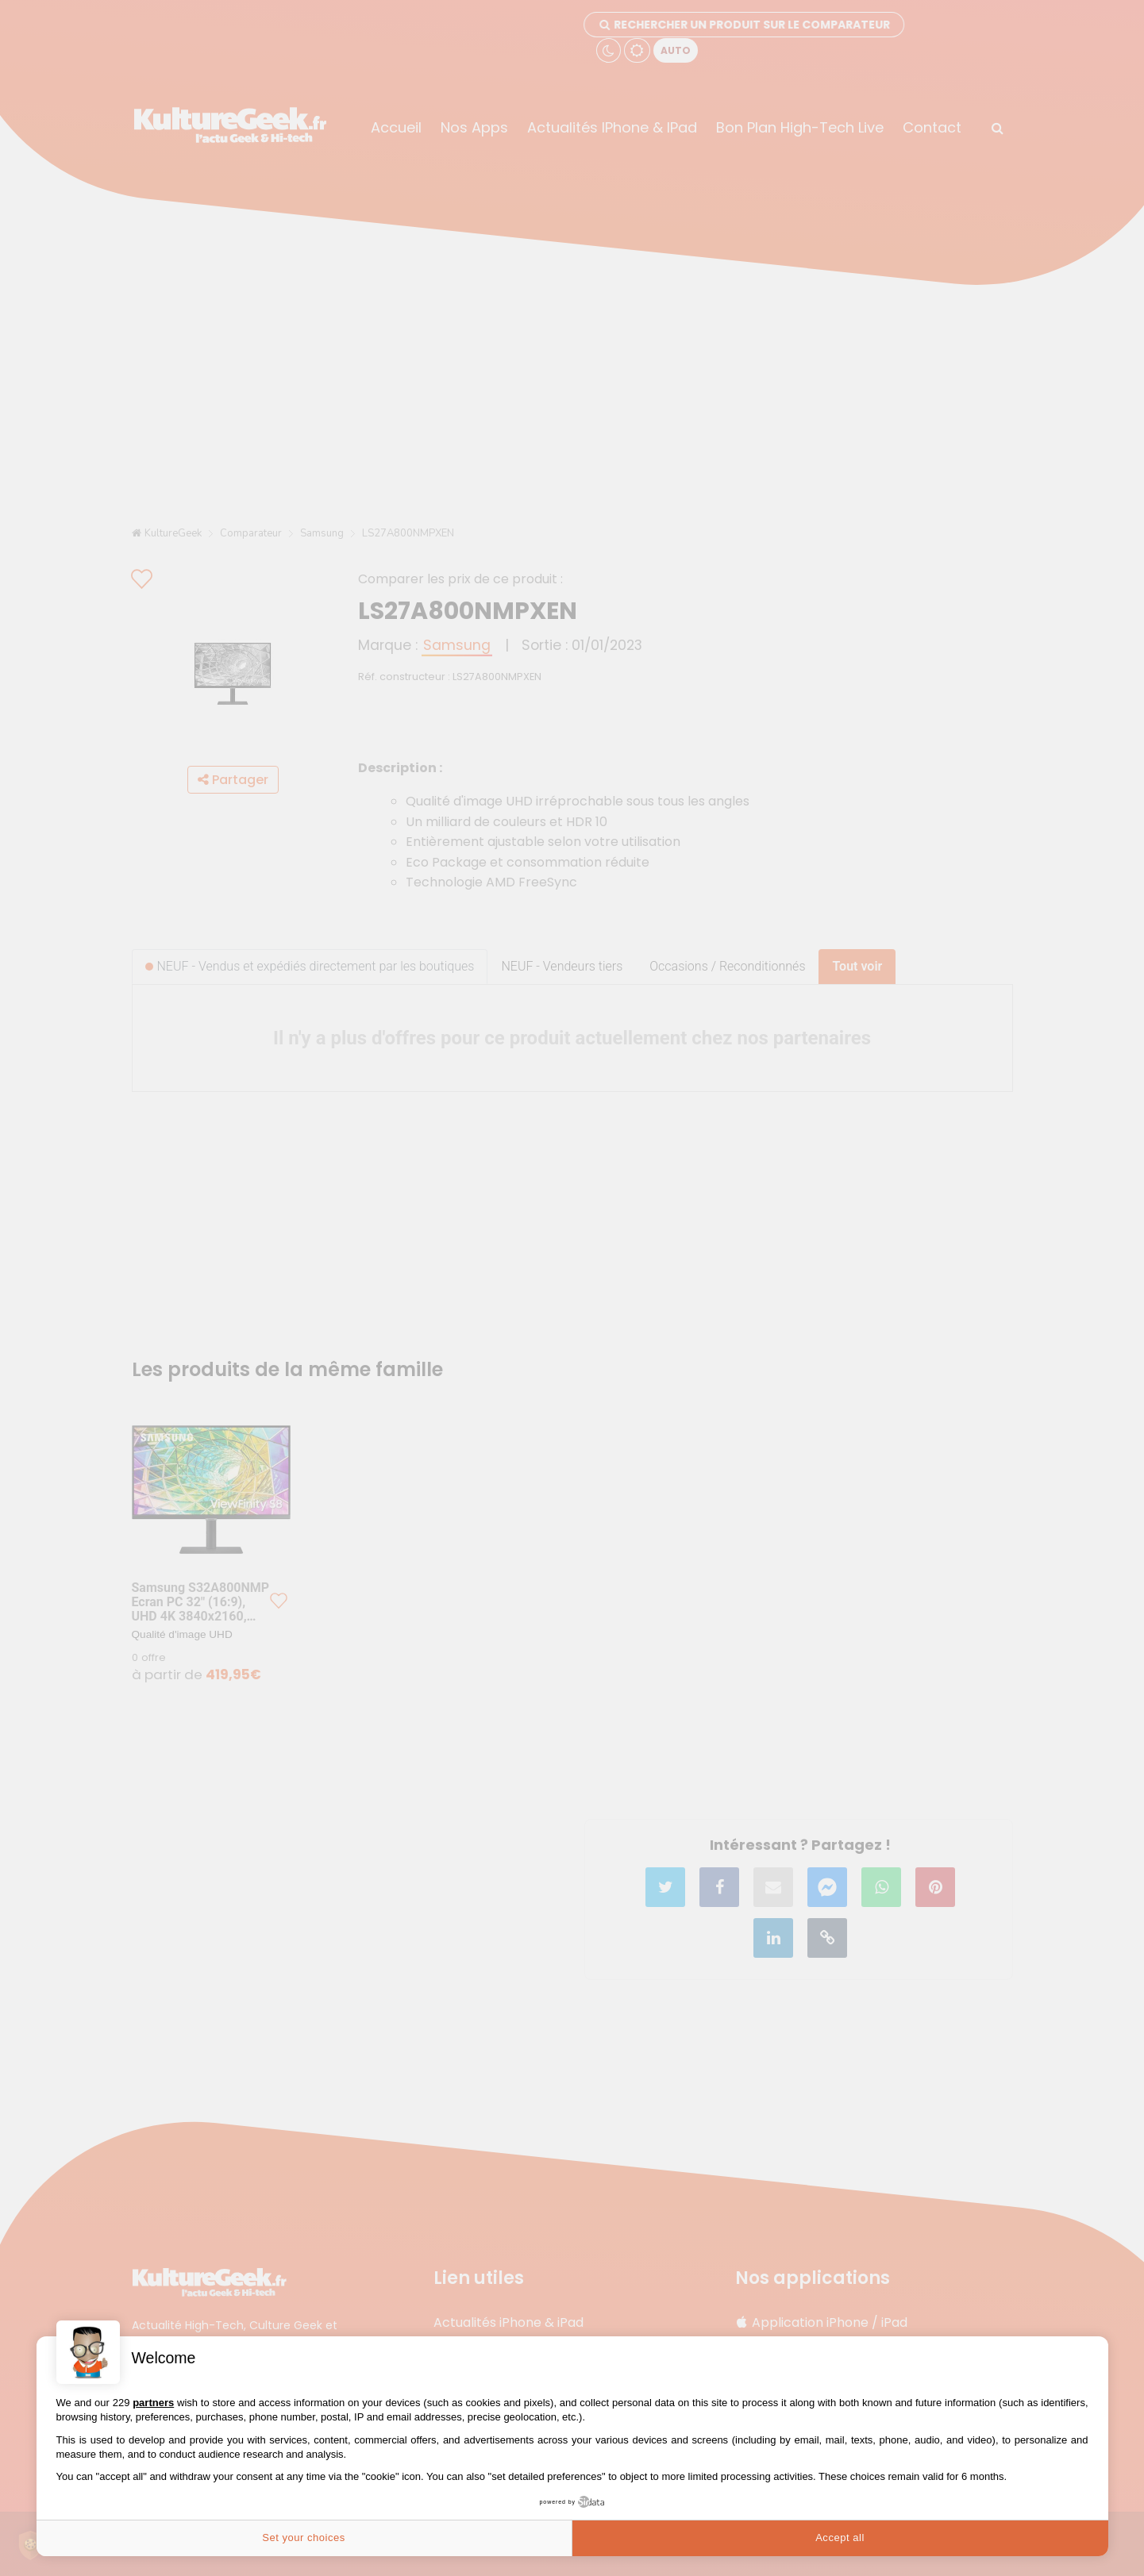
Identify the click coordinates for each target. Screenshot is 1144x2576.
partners (153, 2403)
